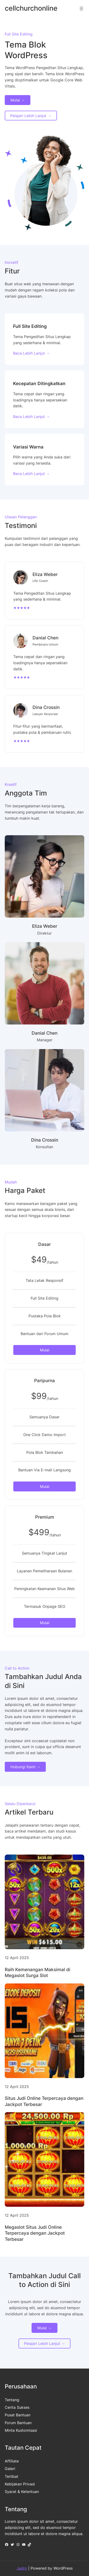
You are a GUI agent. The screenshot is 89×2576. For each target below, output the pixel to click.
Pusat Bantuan (17, 2415)
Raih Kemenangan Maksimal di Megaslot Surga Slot (37, 1972)
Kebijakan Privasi (20, 2484)
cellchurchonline (31, 8)
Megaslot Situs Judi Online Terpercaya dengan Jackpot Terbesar (35, 2233)
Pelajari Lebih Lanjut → (30, 115)
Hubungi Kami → (25, 1766)
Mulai (44, 1350)
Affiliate (12, 2461)
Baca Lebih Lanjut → (31, 353)
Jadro (22, 2568)
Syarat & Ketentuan (22, 2491)
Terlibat (11, 2476)
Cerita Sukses (17, 2407)
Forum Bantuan (18, 2422)
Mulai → (17, 100)
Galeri (10, 2468)
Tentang (12, 2399)
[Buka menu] (81, 8)
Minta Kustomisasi (21, 2430)
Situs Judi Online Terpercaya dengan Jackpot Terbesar (44, 2101)
